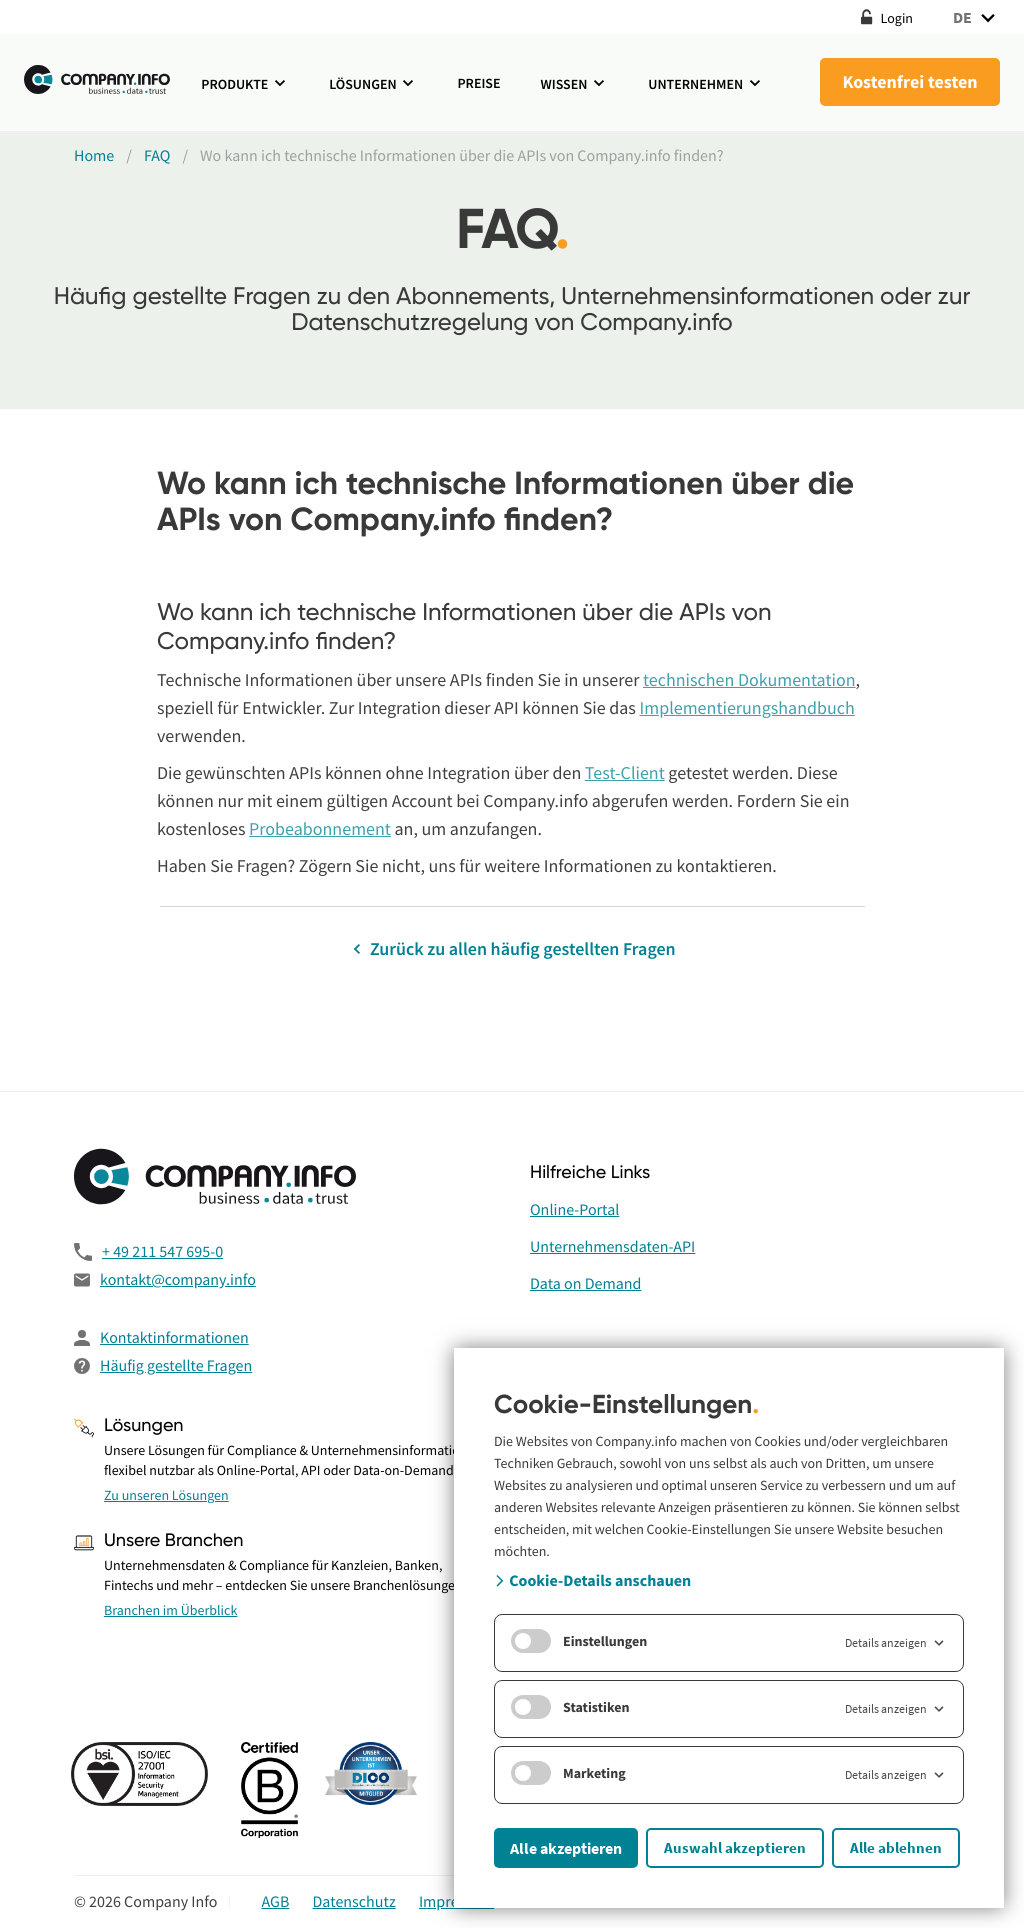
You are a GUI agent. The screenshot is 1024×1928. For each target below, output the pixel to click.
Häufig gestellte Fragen (176, 1366)
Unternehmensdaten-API (612, 1247)
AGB (275, 1902)
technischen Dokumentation (749, 679)
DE (976, 17)
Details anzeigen (896, 1643)
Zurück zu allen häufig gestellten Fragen (511, 948)
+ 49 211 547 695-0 (162, 1252)
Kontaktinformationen (174, 1338)
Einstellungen (579, 1641)
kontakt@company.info (178, 1280)
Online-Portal (574, 1210)
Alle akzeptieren (566, 1848)
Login (887, 17)
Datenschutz (354, 1902)
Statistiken (570, 1707)
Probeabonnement (320, 828)
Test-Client (625, 772)
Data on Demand (585, 1284)
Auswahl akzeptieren (735, 1847)
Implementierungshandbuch (747, 707)
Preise (478, 83)
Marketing (568, 1773)
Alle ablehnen (896, 1847)
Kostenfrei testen (909, 81)
